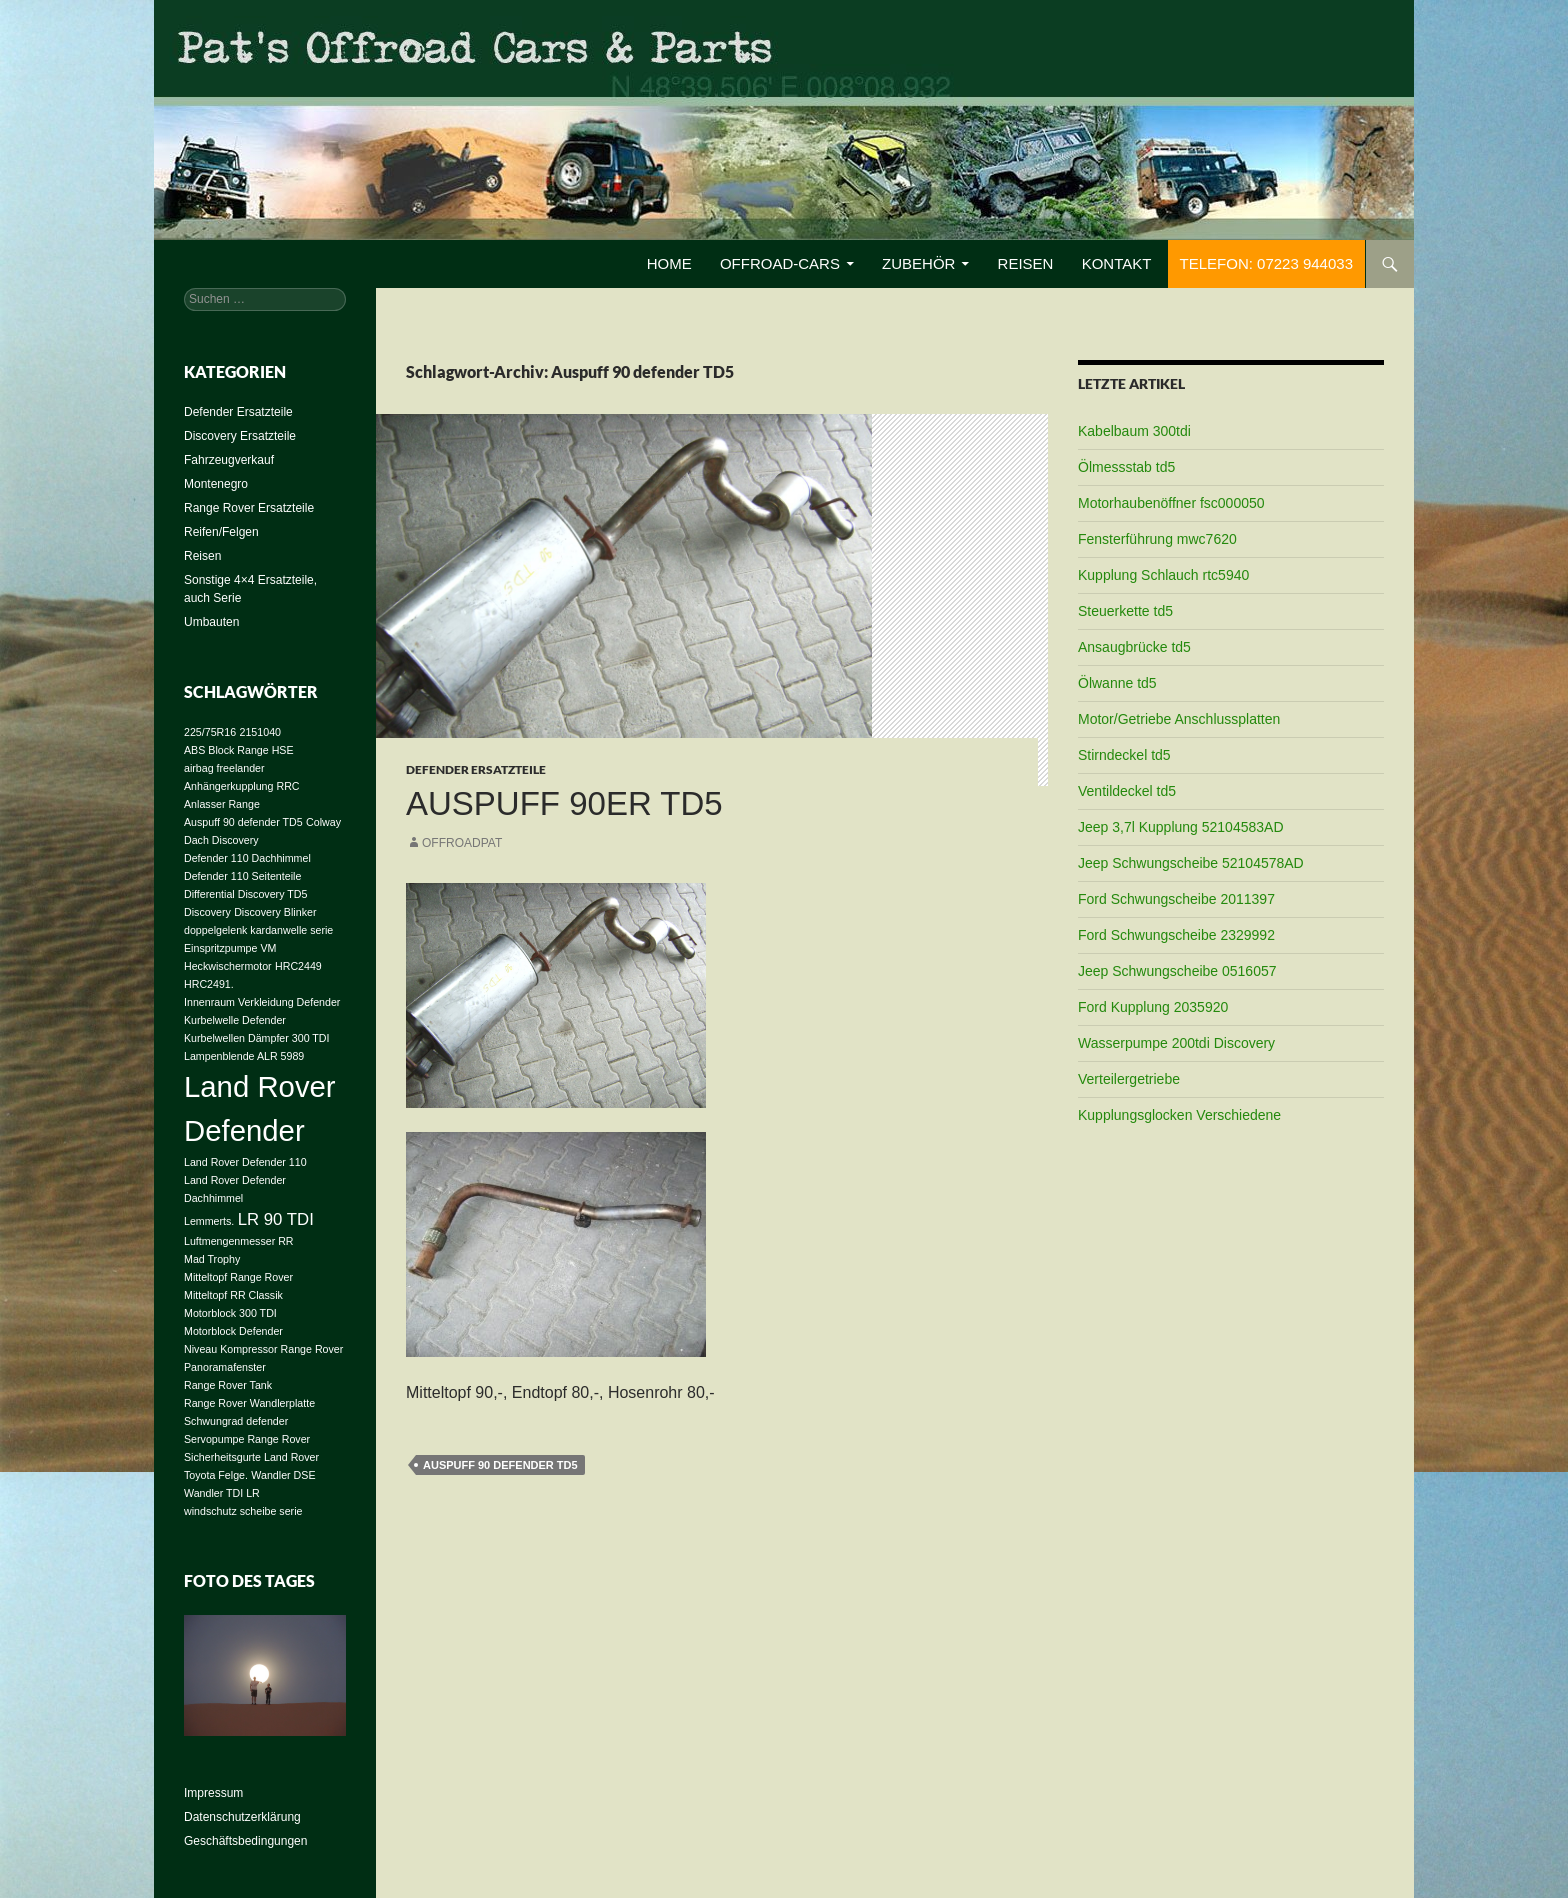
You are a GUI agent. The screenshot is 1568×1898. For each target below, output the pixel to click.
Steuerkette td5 (1125, 611)
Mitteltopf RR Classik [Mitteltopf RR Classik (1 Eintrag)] (233, 1295)
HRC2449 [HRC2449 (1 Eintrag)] (298, 966)
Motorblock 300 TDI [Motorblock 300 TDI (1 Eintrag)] (230, 1313)
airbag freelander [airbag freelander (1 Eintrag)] (224, 768)
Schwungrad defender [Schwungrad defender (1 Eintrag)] (236, 1421)
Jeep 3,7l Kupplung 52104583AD (1181, 827)
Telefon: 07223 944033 (1266, 263)
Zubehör (918, 263)
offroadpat (462, 843)
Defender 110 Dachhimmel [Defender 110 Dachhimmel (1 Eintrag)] (247, 858)
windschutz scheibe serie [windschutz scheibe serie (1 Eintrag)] (243, 1511)
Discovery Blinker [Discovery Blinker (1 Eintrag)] (275, 912)
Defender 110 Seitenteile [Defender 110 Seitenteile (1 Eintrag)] (242, 876)
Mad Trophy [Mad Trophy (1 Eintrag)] (212, 1259)
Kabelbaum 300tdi (1134, 431)
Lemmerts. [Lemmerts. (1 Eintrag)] (209, 1221)
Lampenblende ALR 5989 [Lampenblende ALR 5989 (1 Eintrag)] (244, 1056)
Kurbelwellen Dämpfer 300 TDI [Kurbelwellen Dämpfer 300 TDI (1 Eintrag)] (257, 1038)
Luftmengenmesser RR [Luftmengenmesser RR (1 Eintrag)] (239, 1241)
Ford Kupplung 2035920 (1153, 1007)
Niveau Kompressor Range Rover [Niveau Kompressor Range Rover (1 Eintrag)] (263, 1349)
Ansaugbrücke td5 (1134, 647)
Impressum (213, 1793)
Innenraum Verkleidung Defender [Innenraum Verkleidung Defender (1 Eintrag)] (262, 1002)
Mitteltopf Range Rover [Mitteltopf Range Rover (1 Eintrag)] (238, 1277)
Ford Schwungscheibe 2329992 (1176, 935)
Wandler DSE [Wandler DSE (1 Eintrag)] (283, 1475)
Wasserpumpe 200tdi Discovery (1176, 1043)
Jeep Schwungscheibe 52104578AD (1191, 863)
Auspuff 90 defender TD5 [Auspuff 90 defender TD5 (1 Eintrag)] (243, 822)
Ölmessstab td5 (1126, 467)
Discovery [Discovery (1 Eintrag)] (207, 912)
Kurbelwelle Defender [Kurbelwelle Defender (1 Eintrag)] (235, 1020)
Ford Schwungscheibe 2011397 (1176, 899)
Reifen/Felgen (221, 532)
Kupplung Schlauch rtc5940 (1163, 575)
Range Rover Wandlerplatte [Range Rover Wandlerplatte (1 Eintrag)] (249, 1403)
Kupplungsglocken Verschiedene (1179, 1115)
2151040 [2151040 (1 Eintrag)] (261, 732)
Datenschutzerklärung (242, 1817)
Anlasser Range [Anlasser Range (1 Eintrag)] (222, 804)
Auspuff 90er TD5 (564, 803)
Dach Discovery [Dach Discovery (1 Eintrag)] (221, 840)
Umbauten (211, 622)
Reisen (1026, 263)
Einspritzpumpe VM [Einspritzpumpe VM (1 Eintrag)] (230, 948)
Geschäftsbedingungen (245, 1841)
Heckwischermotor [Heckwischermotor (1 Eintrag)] (228, 966)
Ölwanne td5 (1117, 683)
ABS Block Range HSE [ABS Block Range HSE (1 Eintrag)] (239, 750)
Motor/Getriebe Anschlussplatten (1179, 719)
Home (669, 263)
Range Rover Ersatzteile (249, 508)
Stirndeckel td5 (1124, 755)
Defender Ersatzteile (476, 769)
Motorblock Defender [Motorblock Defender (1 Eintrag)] (233, 1331)
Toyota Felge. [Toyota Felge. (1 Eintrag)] (216, 1475)
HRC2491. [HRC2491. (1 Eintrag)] (209, 984)
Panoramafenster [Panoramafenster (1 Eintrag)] (225, 1367)
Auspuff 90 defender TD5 (500, 1465)
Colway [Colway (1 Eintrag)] (323, 822)
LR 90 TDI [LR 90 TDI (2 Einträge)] (276, 1219)
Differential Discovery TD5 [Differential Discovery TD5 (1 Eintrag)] (245, 894)
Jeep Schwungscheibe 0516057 (1177, 971)
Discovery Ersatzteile (240, 436)
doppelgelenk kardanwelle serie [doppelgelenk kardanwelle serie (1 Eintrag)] (258, 930)
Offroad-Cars (780, 263)
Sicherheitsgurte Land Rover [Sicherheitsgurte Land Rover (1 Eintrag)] (251, 1457)
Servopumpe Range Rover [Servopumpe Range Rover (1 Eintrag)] (247, 1439)
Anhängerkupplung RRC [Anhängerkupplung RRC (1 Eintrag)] (242, 786)
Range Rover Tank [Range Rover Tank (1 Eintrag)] (228, 1385)
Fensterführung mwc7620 (1157, 539)
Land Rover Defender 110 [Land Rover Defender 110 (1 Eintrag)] (245, 1162)
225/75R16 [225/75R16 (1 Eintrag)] (210, 732)
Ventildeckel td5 (1127, 791)
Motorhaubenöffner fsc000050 (1171, 503)
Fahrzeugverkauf (229, 460)
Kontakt (1117, 263)
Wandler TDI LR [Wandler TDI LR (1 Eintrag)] (222, 1493)
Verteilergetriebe (1129, 1079)
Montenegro (216, 484)
